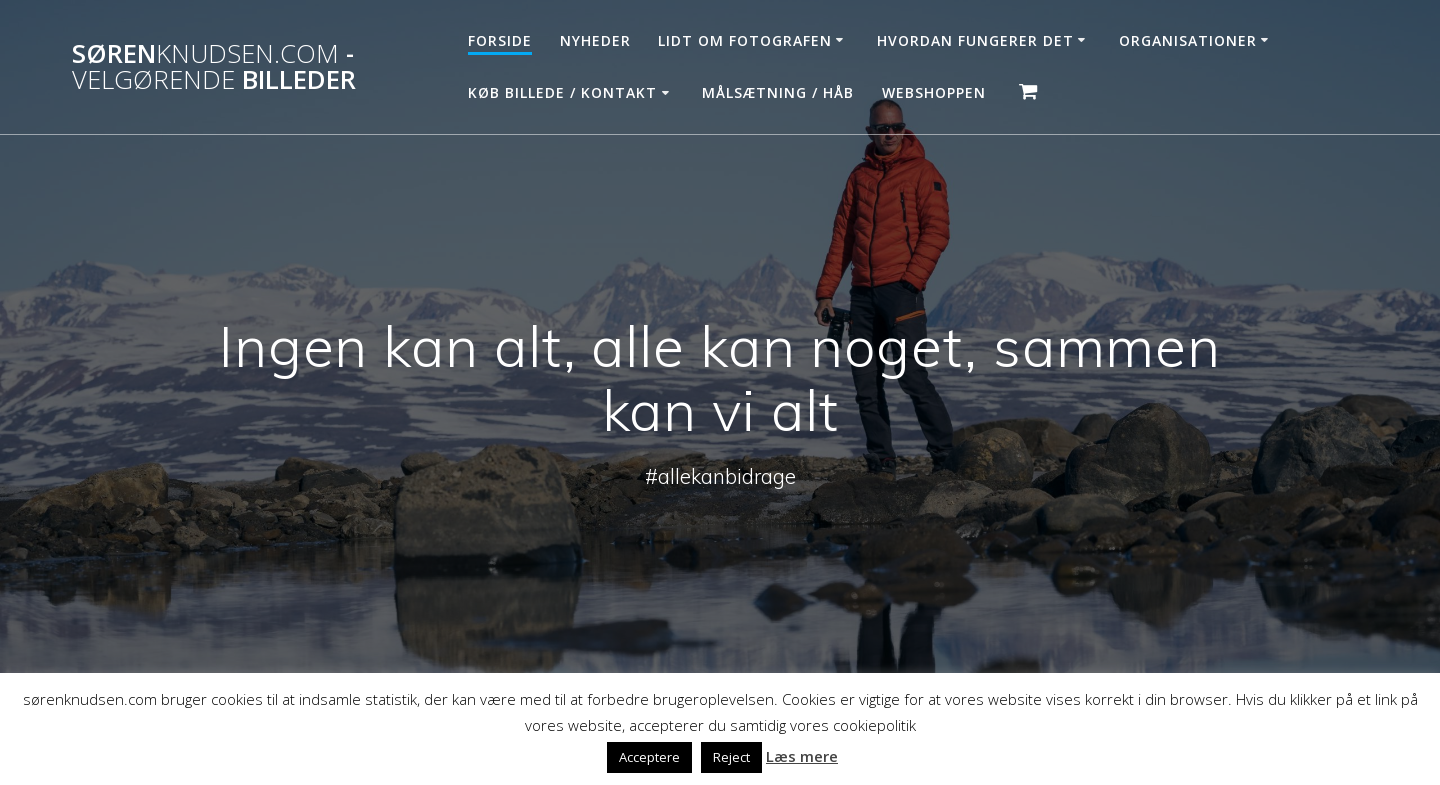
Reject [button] (731, 757)
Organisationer (1188, 40)
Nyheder (595, 40)
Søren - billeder (214, 66)
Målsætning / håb (778, 92)
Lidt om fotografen (745, 40)
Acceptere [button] (649, 757)
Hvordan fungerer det (975, 40)
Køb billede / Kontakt (562, 92)
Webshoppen (934, 92)
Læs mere (802, 756)
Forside (500, 40)
